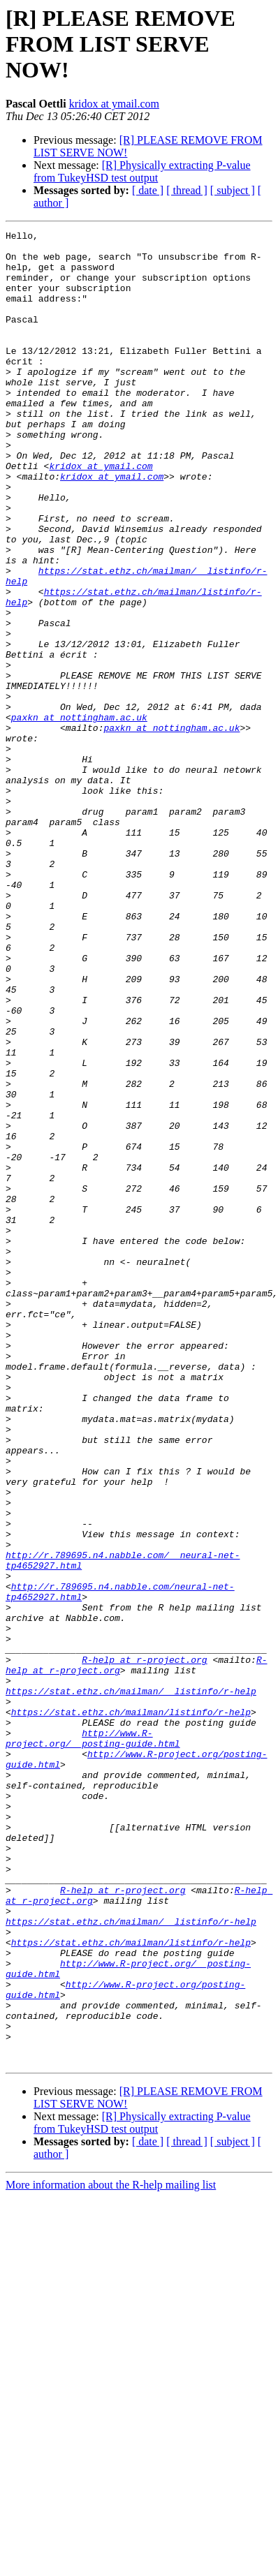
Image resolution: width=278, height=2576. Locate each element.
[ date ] (147, 190)
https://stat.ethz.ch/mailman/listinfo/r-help (131, 2009)
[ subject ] (232, 190)
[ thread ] (186, 190)
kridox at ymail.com (114, 104)
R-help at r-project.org (144, 1946)
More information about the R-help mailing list (111, 2551)
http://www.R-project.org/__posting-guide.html (93, 2040)
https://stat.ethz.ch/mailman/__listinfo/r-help (131, 1984)
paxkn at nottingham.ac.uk (79, 815)
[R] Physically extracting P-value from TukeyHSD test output (142, 171)
